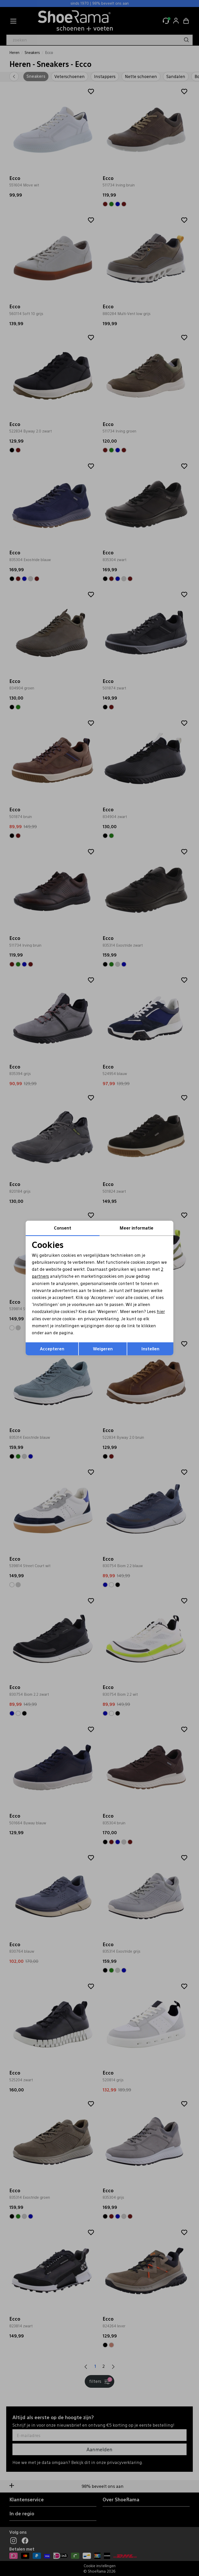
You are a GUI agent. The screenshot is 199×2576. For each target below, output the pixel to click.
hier (161, 1311)
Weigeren (103, 1348)
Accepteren (52, 1348)
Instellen (150, 1348)
